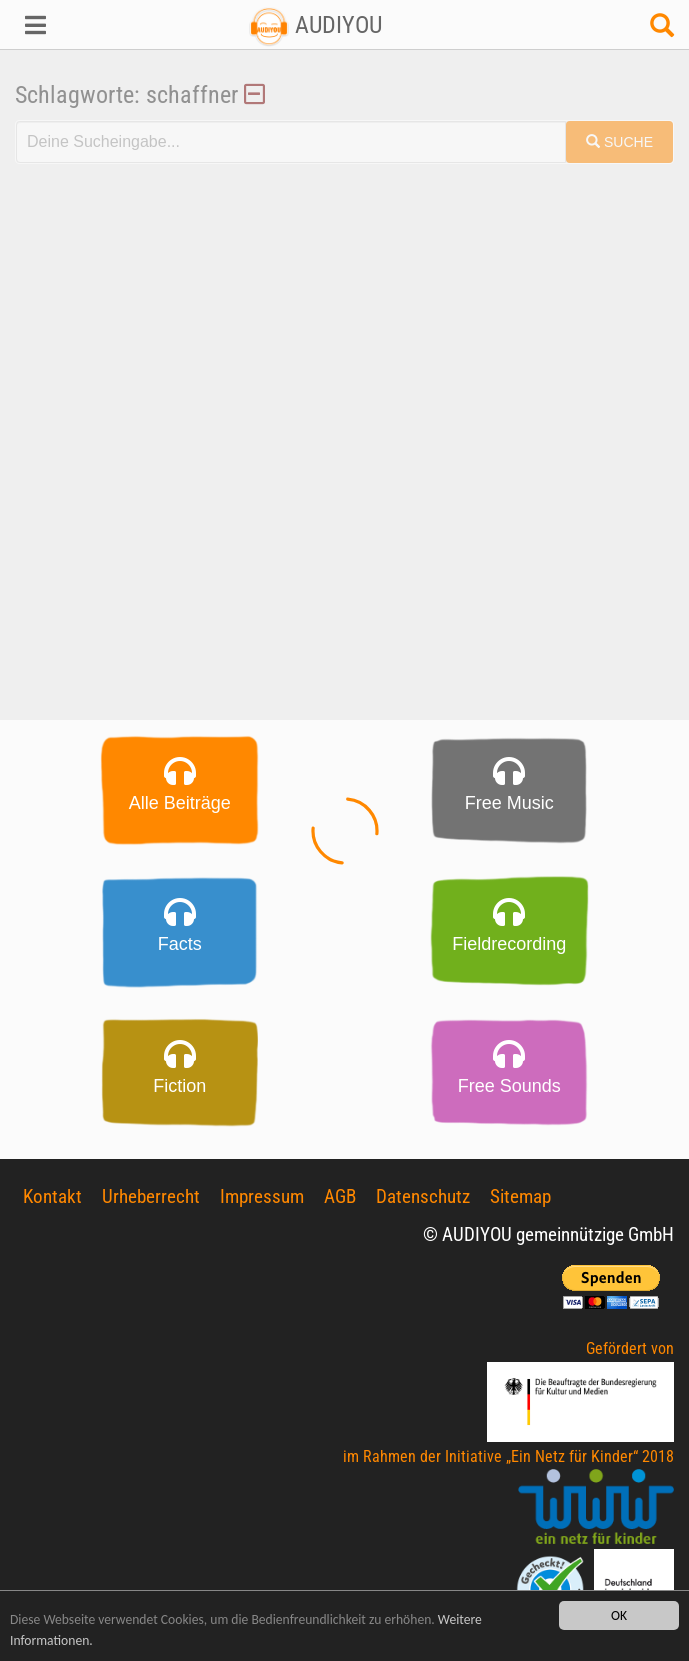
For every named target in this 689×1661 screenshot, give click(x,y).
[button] (57, 25)
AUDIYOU (315, 25)
